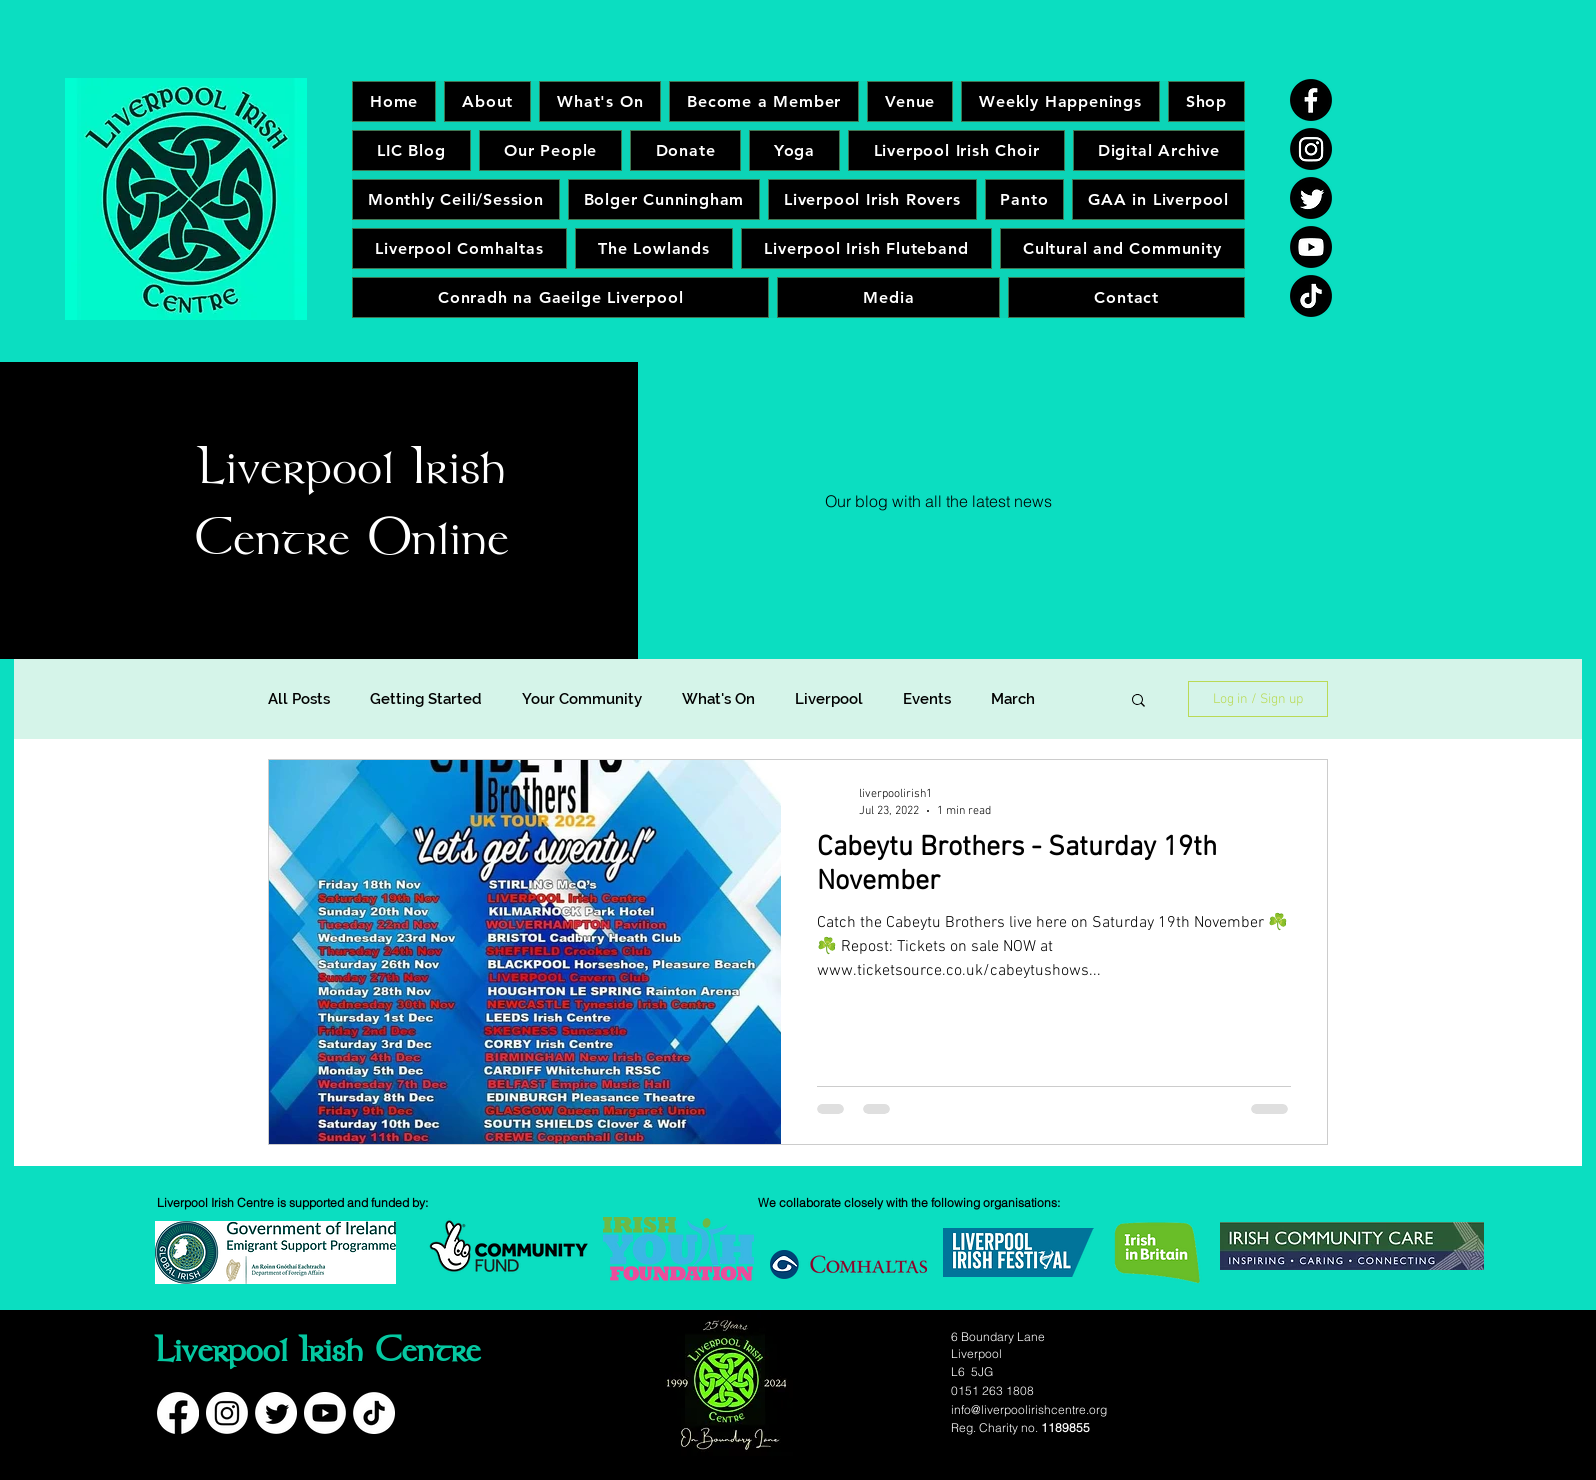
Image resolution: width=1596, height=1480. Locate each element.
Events (927, 699)
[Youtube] (1311, 247)
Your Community (582, 699)
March (1013, 699)
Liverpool (829, 699)
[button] (1138, 701)
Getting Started (426, 699)
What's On (718, 699)
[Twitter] (1311, 198)
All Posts (299, 699)
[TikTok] (1311, 296)
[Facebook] (1311, 100)
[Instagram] (1311, 149)
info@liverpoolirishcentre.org (1029, 1409)
